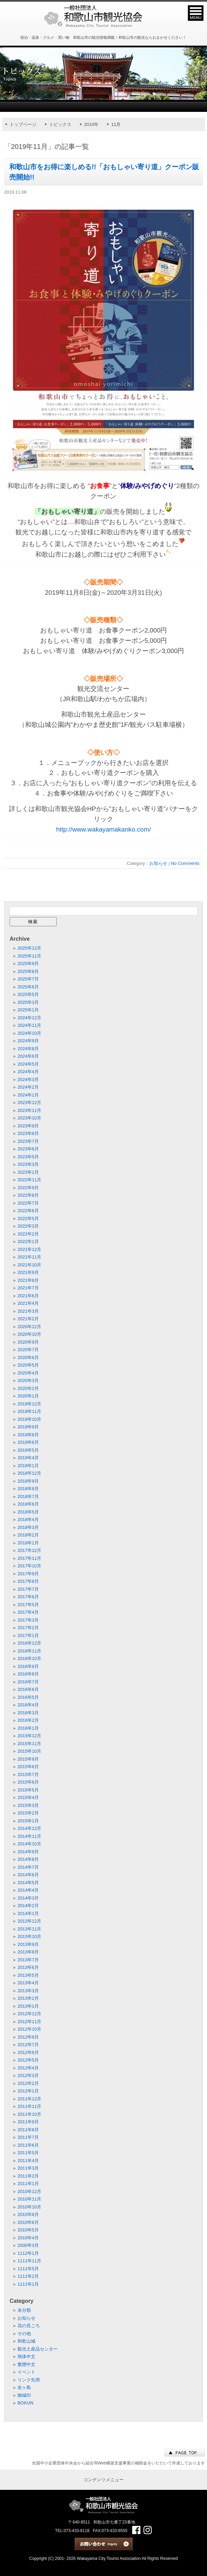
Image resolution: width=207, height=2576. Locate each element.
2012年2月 (28, 2083)
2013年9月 (28, 1944)
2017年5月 (28, 1604)
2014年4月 (28, 1890)
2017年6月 (28, 1596)
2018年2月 (28, 1535)
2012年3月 (28, 2075)
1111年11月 (29, 2260)
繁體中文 (26, 2364)
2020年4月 (28, 1373)
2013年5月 (28, 1975)
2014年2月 (28, 1905)
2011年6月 (28, 2145)
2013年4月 (28, 1982)
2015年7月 (28, 1774)
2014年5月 (28, 1882)
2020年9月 (28, 1342)
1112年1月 (28, 2253)
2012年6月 (28, 2052)
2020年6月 (28, 1357)
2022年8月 (28, 1195)
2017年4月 (28, 1612)
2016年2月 (28, 1720)
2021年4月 (28, 1303)
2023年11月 (29, 1110)
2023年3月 (28, 1164)
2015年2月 (28, 1812)
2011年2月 (28, 2176)
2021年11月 (29, 1257)
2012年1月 (28, 2090)
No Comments (185, 863)
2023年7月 (28, 1141)
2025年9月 (28, 963)
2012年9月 (28, 2037)
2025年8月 (28, 971)
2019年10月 (29, 1419)
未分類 (24, 2310)
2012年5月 (28, 2060)
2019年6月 (28, 1442)
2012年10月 (29, 2029)
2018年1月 (28, 1542)
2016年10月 (29, 1658)
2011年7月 (28, 2137)
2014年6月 (28, 1874)
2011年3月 (28, 2168)
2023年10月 (29, 1118)
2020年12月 (29, 1326)
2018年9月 (28, 1481)
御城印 (24, 2395)
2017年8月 (28, 1581)
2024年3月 (28, 1079)
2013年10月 (29, 1936)
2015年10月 (29, 1751)
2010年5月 (28, 2229)
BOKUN (25, 2402)
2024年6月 (28, 1056)
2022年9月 (28, 1187)
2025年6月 (28, 986)
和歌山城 (26, 2341)
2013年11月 (29, 1928)
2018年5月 (28, 1512)
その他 (24, 2333)
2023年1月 (28, 1172)
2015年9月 (28, 1759)
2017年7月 (28, 1589)
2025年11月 (29, 956)
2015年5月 (28, 1789)
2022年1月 (28, 1241)
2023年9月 (28, 1125)
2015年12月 (29, 1735)
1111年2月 (28, 2276)
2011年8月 (28, 2129)
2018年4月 (28, 1519)
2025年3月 (28, 1002)
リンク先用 (29, 2379)
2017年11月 (29, 1558)
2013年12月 (29, 1921)
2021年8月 (28, 1280)
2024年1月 (28, 1095)
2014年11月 (29, 1836)
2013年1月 (28, 2006)
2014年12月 (29, 1828)
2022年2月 (28, 1234)
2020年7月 (28, 1349)
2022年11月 (29, 1179)
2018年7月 (28, 1496)
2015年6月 (28, 1782)
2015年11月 (29, 1743)
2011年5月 (28, 2152)
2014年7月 (28, 1867)
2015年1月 (28, 1820)
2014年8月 (28, 1859)
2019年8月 (28, 1434)
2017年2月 (28, 1627)
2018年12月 (29, 1473)
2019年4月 (28, 1457)
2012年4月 (28, 2067)
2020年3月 (28, 1380)
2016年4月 (28, 1704)
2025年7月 (28, 979)
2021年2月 (28, 1318)
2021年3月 (28, 1311)
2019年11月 (29, 1411)
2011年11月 (29, 2106)
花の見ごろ (29, 2325)
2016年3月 (28, 1712)
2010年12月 (29, 2191)
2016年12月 (29, 1643)
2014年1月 (28, 1913)
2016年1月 (28, 1728)
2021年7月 (28, 1287)
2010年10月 (29, 2206)
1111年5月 (28, 2268)
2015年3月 (28, 1805)
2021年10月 (29, 1264)
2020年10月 (29, 1334)
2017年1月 (28, 1635)
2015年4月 (28, 1797)
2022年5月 (28, 1218)
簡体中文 (26, 2356)
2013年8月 (28, 1951)
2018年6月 (28, 1504)
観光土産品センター (38, 2349)
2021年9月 (28, 1272)
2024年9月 (28, 1040)
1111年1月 (28, 2284)
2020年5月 (28, 1365)
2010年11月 (29, 2199)
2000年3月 (28, 2245)
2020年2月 (28, 1388)
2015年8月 (28, 1766)
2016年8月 (28, 1673)
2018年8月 (28, 1488)
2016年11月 (29, 1650)
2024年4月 (28, 1071)
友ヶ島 (24, 2387)
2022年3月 (28, 1226)
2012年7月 (28, 2044)
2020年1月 (28, 1396)
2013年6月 (28, 1967)
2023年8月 (28, 1133)
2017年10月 (29, 1565)
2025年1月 (28, 1009)
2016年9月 (28, 1666)
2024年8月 (28, 1048)
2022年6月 (28, 1210)
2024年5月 (28, 1064)
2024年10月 (29, 1033)
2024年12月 (29, 1017)
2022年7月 (28, 1203)
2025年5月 (28, 994)
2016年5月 (28, 1697)
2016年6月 (28, 1689)
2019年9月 (28, 1426)
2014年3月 (28, 1898)
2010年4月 (28, 2237)
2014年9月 (28, 1851)
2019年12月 (29, 1403)
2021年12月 (29, 1249)
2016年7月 (28, 1681)
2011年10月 (29, 2114)
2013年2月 (28, 1998)
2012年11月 (29, 2021)
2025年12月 (29, 948)
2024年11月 (29, 1025)
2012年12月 (29, 2013)
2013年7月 (28, 1959)
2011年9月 (28, 2121)
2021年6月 (28, 1295)
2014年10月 (29, 1843)
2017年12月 (29, 1550)
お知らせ (158, 863)
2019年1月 (28, 1465)
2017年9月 (28, 1573)
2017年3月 (28, 1620)
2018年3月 (28, 1527)
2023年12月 (29, 1102)
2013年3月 (28, 1990)
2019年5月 (28, 1450)
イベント (26, 2372)
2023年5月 (28, 1156)
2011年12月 (29, 2098)
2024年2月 (28, 1087)
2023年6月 (28, 1148)
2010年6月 (28, 2222)
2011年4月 (28, 2160)
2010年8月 (28, 2214)
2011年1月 (28, 2183)
